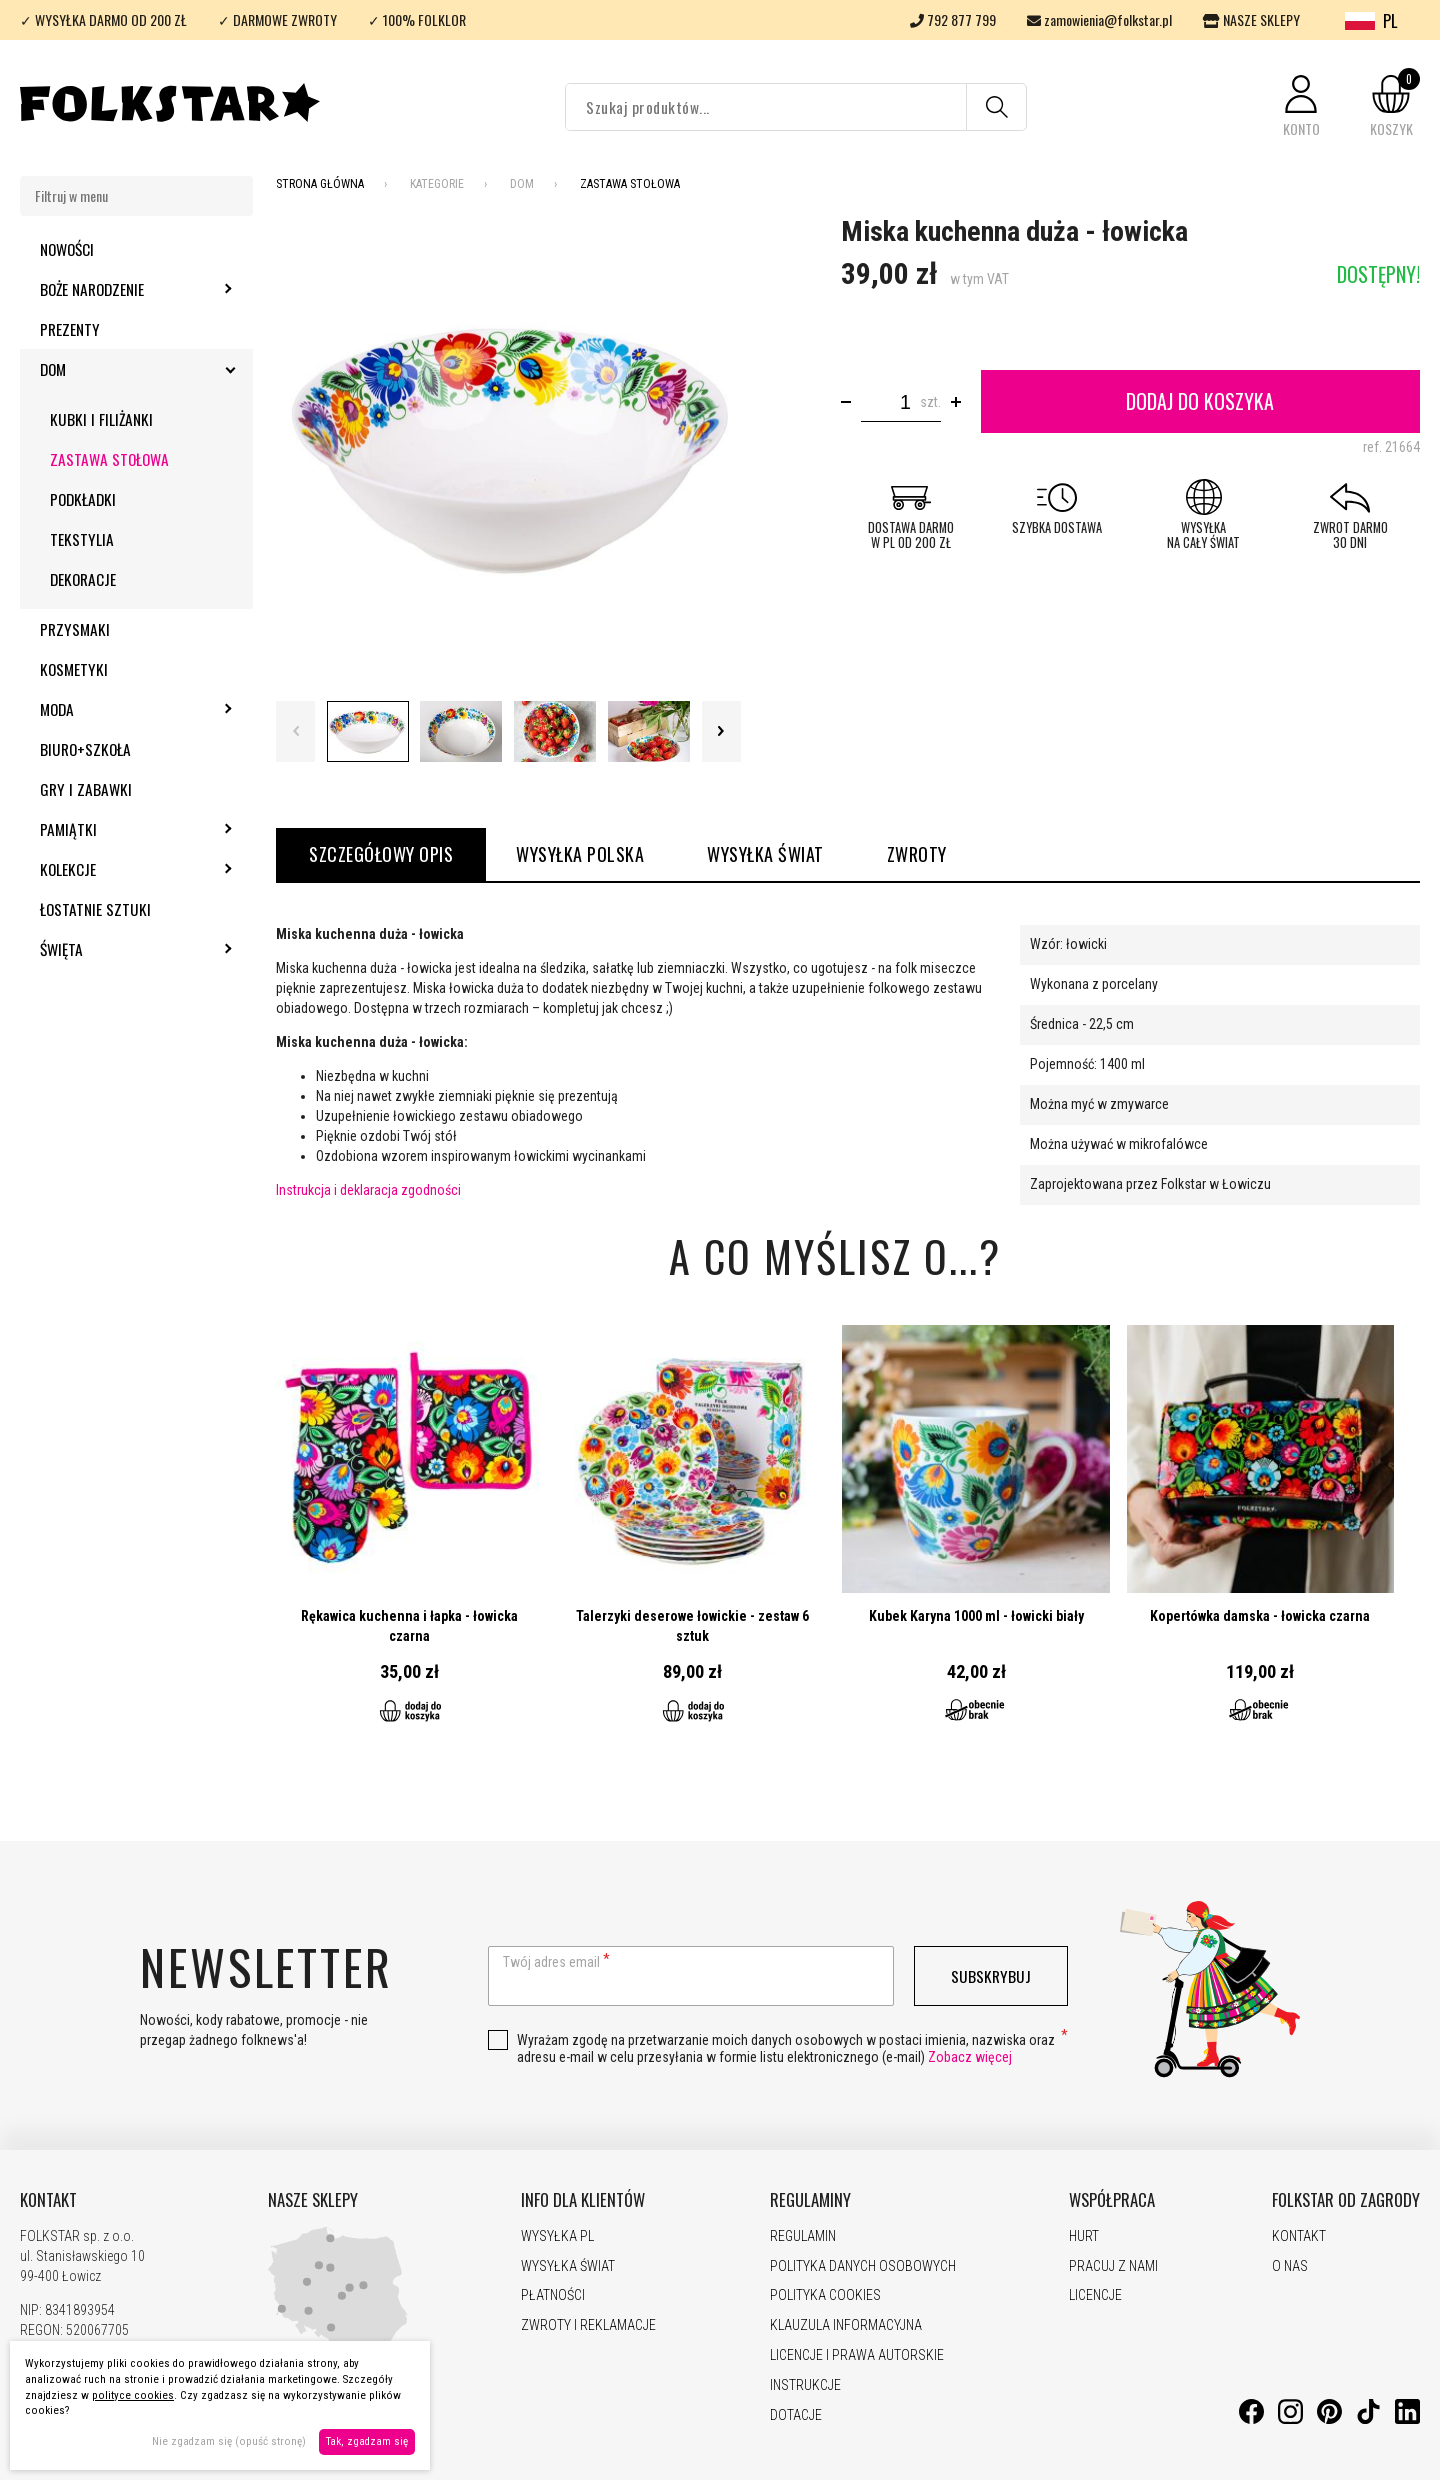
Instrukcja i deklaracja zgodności (368, 1190)
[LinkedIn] (1407, 2419)
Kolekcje (122, 869)
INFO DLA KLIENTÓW (583, 2200)
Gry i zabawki (86, 789)
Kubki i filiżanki (101, 419)
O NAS (1290, 2266)
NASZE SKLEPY (1251, 19)
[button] (1301, 107)
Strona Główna (320, 184)
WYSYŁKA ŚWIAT (765, 854)
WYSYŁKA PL (557, 2236)
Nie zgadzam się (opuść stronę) (229, 2441)
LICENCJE (1095, 2295)
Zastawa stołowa (109, 459)
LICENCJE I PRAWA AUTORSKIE (857, 2355)
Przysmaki (75, 629)
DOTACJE (796, 2415)
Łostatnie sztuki (95, 909)
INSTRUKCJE (805, 2385)
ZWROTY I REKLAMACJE (588, 2325)
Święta (115, 949)
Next (721, 731)
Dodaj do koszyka (1200, 401)
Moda (111, 709)
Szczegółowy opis (381, 854)
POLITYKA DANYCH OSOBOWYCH (863, 2266)
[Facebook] (1251, 2419)
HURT (1084, 2236)
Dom (107, 369)
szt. (930, 402)
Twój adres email (551, 1962)
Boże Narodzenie (146, 289)
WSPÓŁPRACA (1112, 2200)
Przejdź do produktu (409, 1536)
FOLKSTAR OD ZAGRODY (1346, 2200)
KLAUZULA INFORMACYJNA (846, 2325)
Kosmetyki (74, 669)
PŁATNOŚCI (553, 2295)
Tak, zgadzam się (367, 2441)
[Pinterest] (1329, 2419)
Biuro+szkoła (85, 749)
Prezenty (70, 329)
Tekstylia (82, 539)
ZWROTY (917, 854)
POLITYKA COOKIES (825, 2295)
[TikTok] (1368, 2419)
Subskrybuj (991, 1976)
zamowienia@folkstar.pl (1099, 19)
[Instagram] (1290, 2419)
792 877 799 (953, 19)
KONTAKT (48, 2200)
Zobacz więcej (970, 2057)
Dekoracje (83, 579)
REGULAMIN (803, 2236)
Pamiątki (122, 829)
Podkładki (83, 499)
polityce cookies (133, 2395)
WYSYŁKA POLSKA (580, 854)
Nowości (67, 249)
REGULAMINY (810, 2200)
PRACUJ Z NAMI (1113, 2266)
